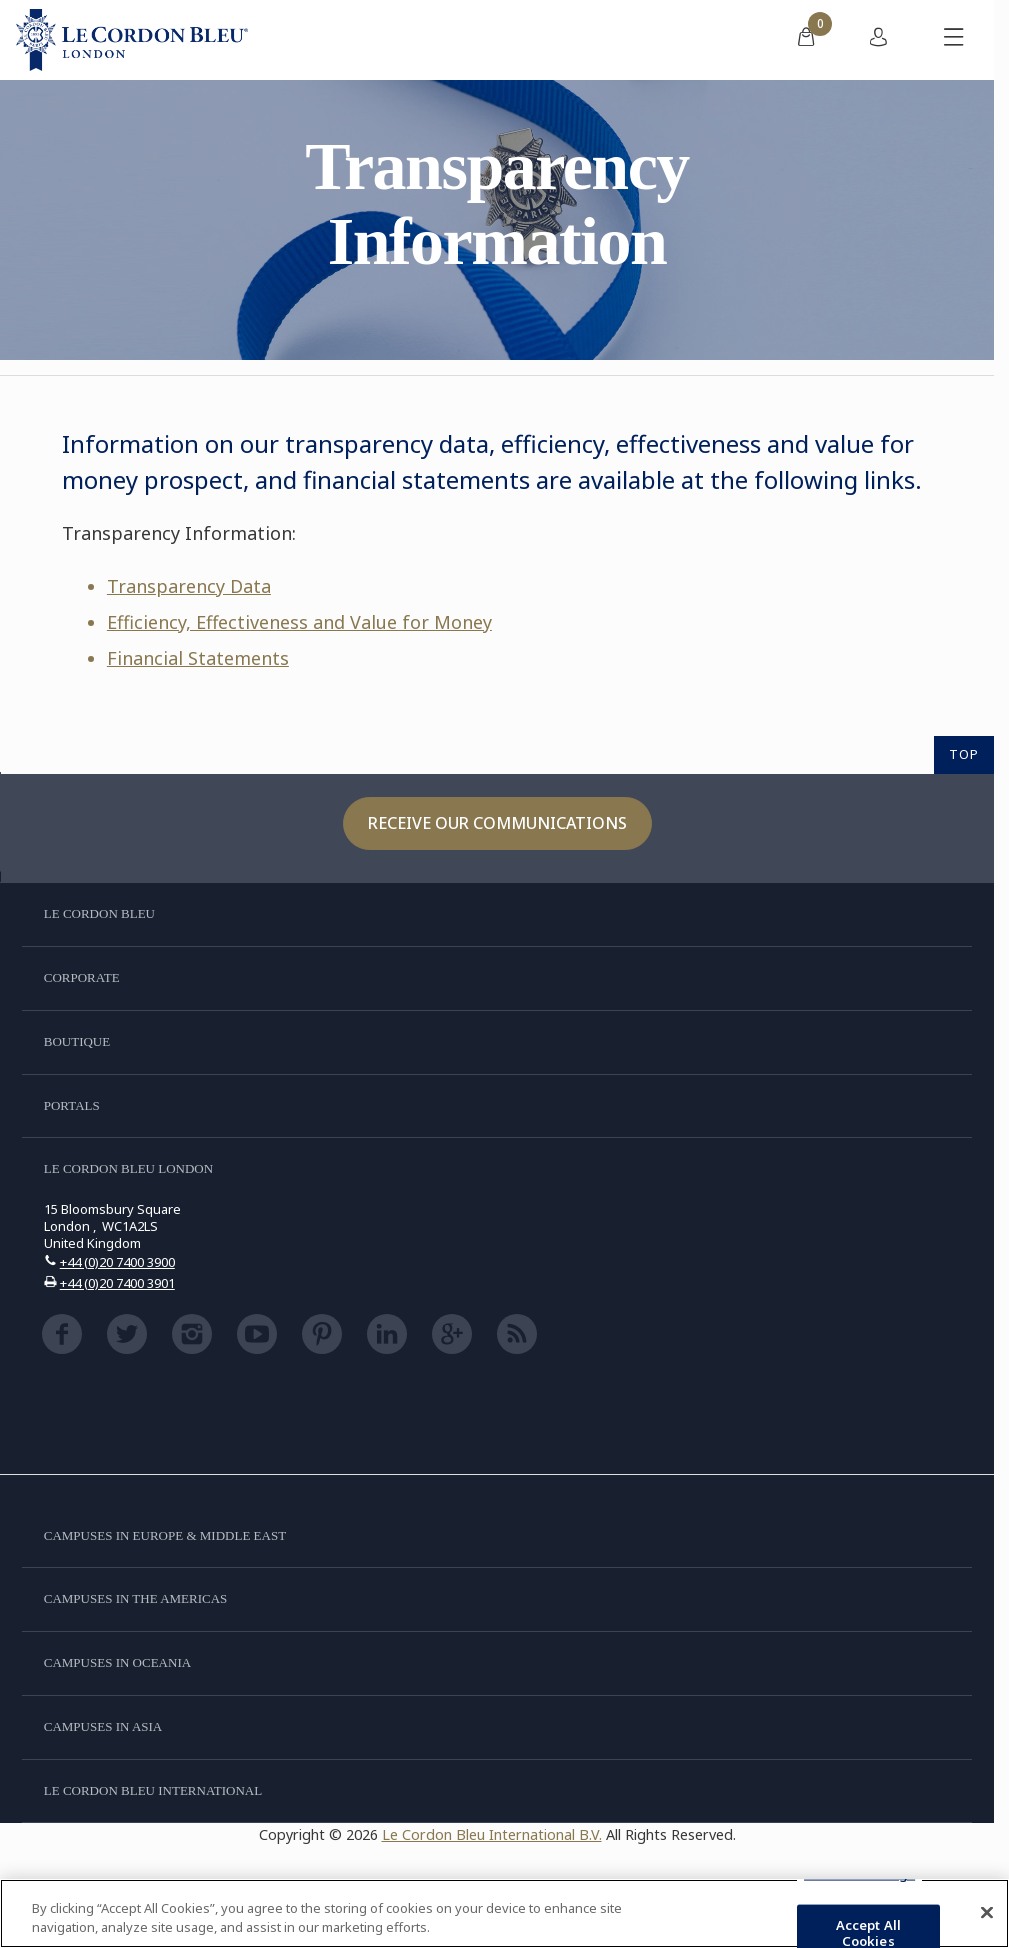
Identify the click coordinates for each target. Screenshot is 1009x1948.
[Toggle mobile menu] (954, 40)
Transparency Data (189, 586)
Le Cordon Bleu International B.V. (492, 1834)
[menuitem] (806, 40)
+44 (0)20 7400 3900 (117, 1262)
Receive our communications (497, 823)
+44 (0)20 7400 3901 (117, 1283)
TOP (964, 754)
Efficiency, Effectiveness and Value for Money (299, 622)
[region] (504, 1913)
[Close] (987, 1913)
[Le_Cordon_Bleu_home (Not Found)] (132, 40)
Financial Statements (198, 658)
